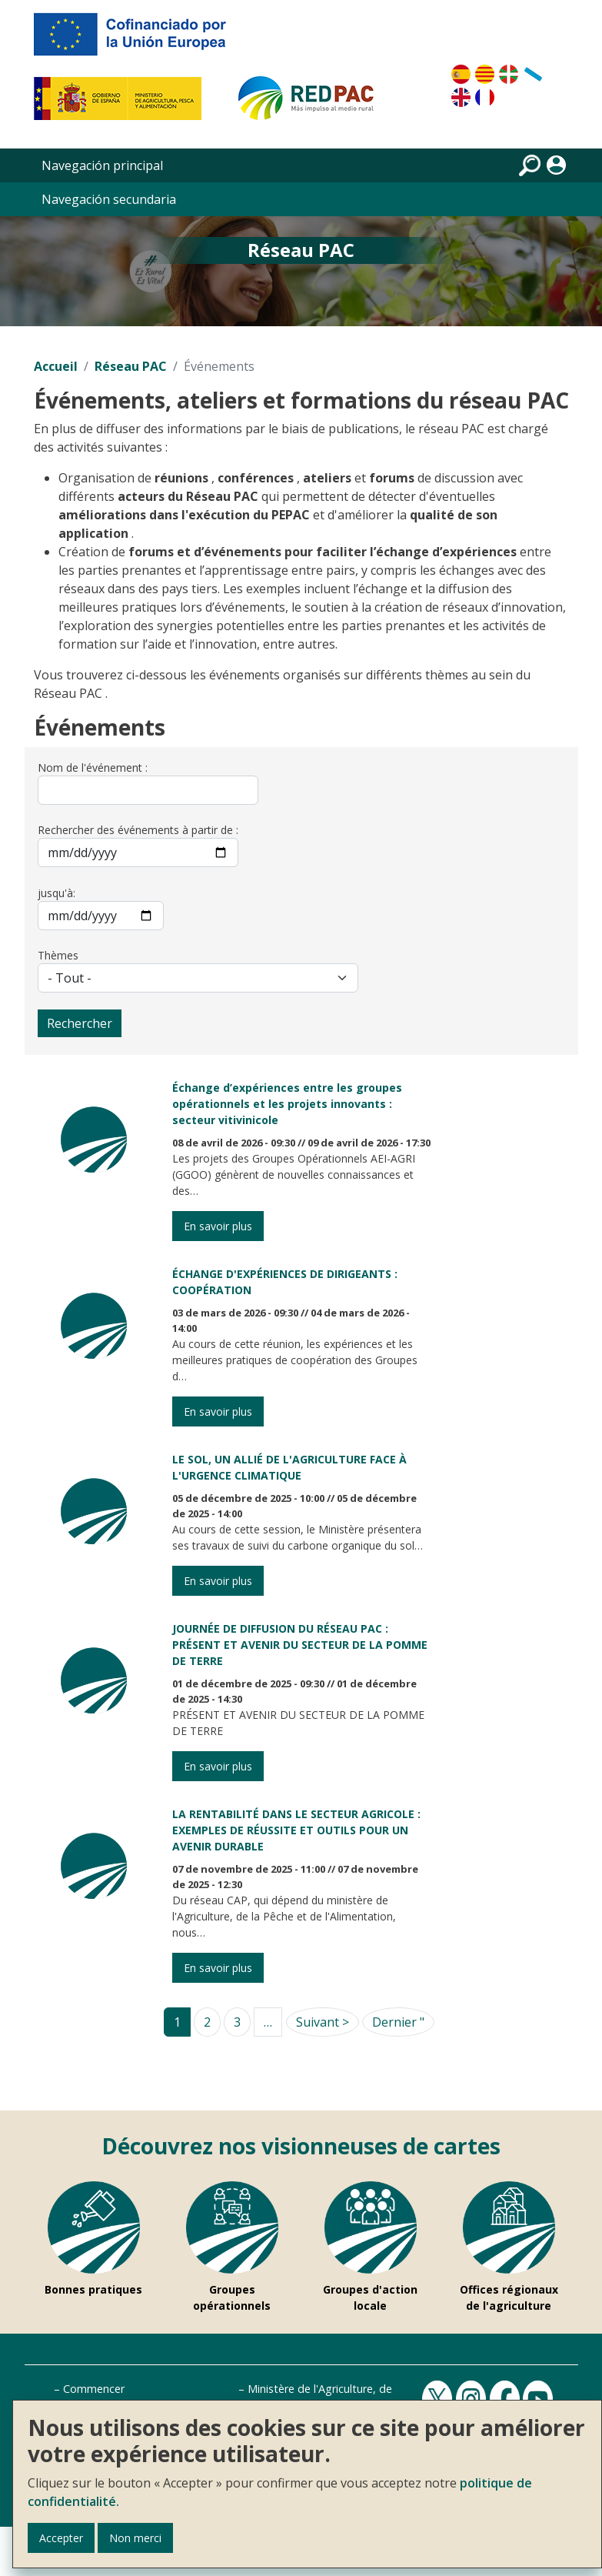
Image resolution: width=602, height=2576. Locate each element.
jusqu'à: (56, 893)
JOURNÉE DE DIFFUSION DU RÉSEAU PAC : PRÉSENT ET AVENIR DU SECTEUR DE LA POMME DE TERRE (299, 1644)
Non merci (135, 2538)
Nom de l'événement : (93, 767)
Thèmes (58, 955)
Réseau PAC (131, 366)
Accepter (61, 2538)
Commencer (94, 2388)
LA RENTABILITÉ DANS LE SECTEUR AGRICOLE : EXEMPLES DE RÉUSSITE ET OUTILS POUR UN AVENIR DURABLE (296, 1830)
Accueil (56, 366)
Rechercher (79, 1023)
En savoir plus (218, 1226)
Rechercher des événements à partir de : (138, 830)
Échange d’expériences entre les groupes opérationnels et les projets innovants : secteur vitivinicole (287, 1103)
